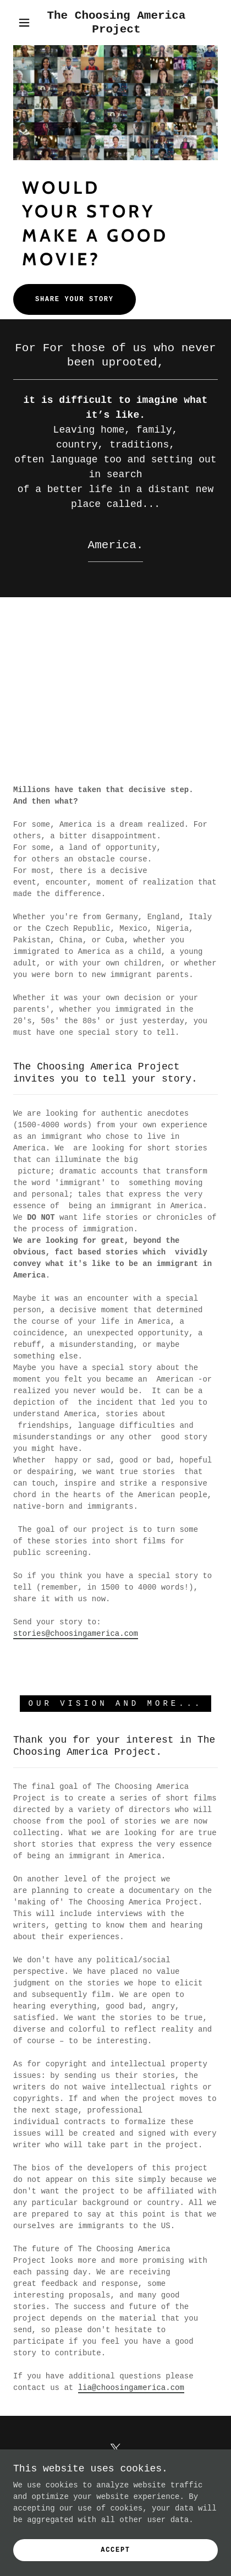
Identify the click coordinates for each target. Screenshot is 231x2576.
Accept (115, 2549)
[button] (24, 23)
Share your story (74, 299)
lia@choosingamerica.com (131, 2387)
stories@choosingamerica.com (75, 1633)
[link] (116, 22)
